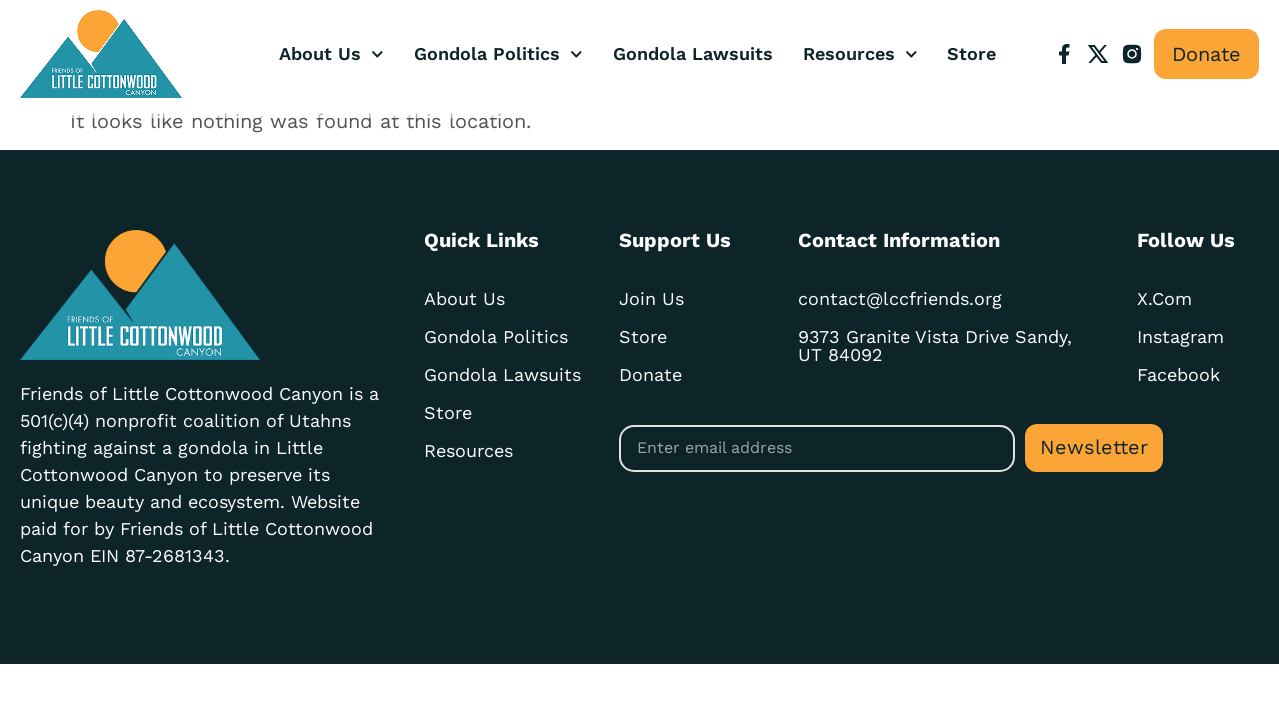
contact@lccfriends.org (900, 298)
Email (620, 424)
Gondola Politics (498, 54)
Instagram (1180, 336)
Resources (860, 54)
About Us (331, 54)
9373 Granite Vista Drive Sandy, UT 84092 (935, 345)
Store (971, 53)
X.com (1164, 298)
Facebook (1178, 374)
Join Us (651, 298)
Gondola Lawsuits (693, 53)
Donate (650, 374)
